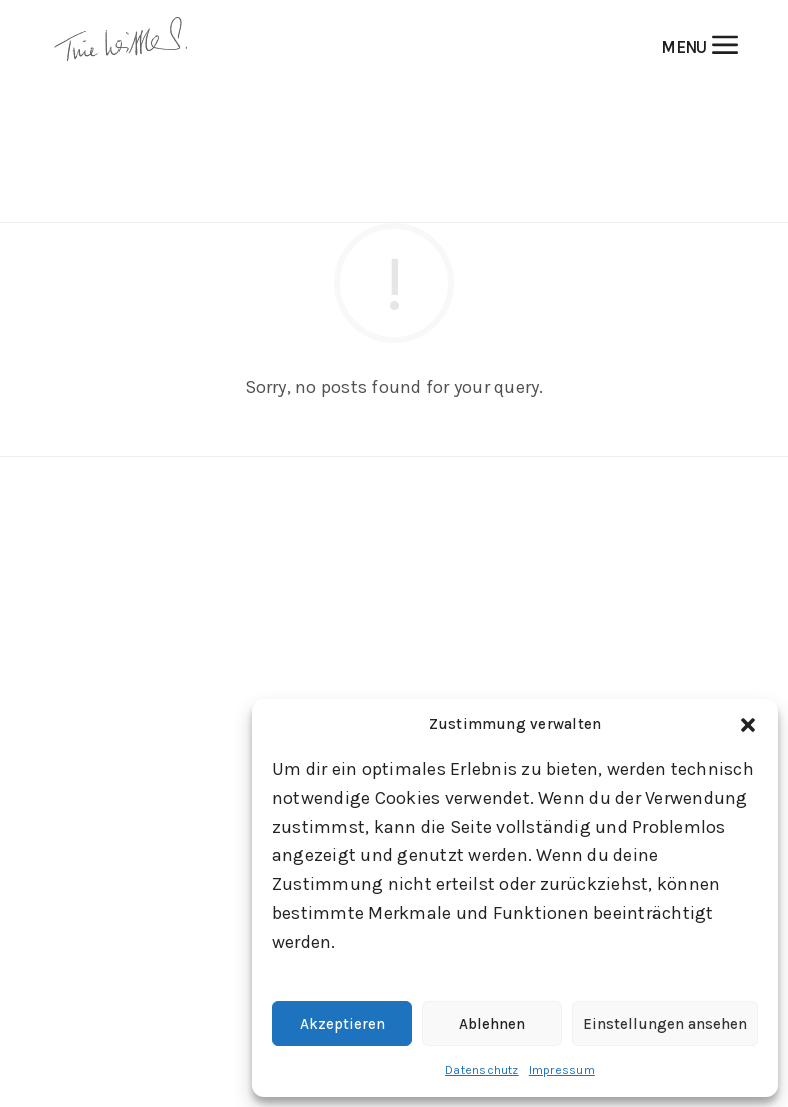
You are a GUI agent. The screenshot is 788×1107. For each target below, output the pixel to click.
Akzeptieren (342, 1024)
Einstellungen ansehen (665, 1024)
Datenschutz (482, 1070)
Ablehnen (492, 1024)
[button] (748, 725)
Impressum (562, 1070)
